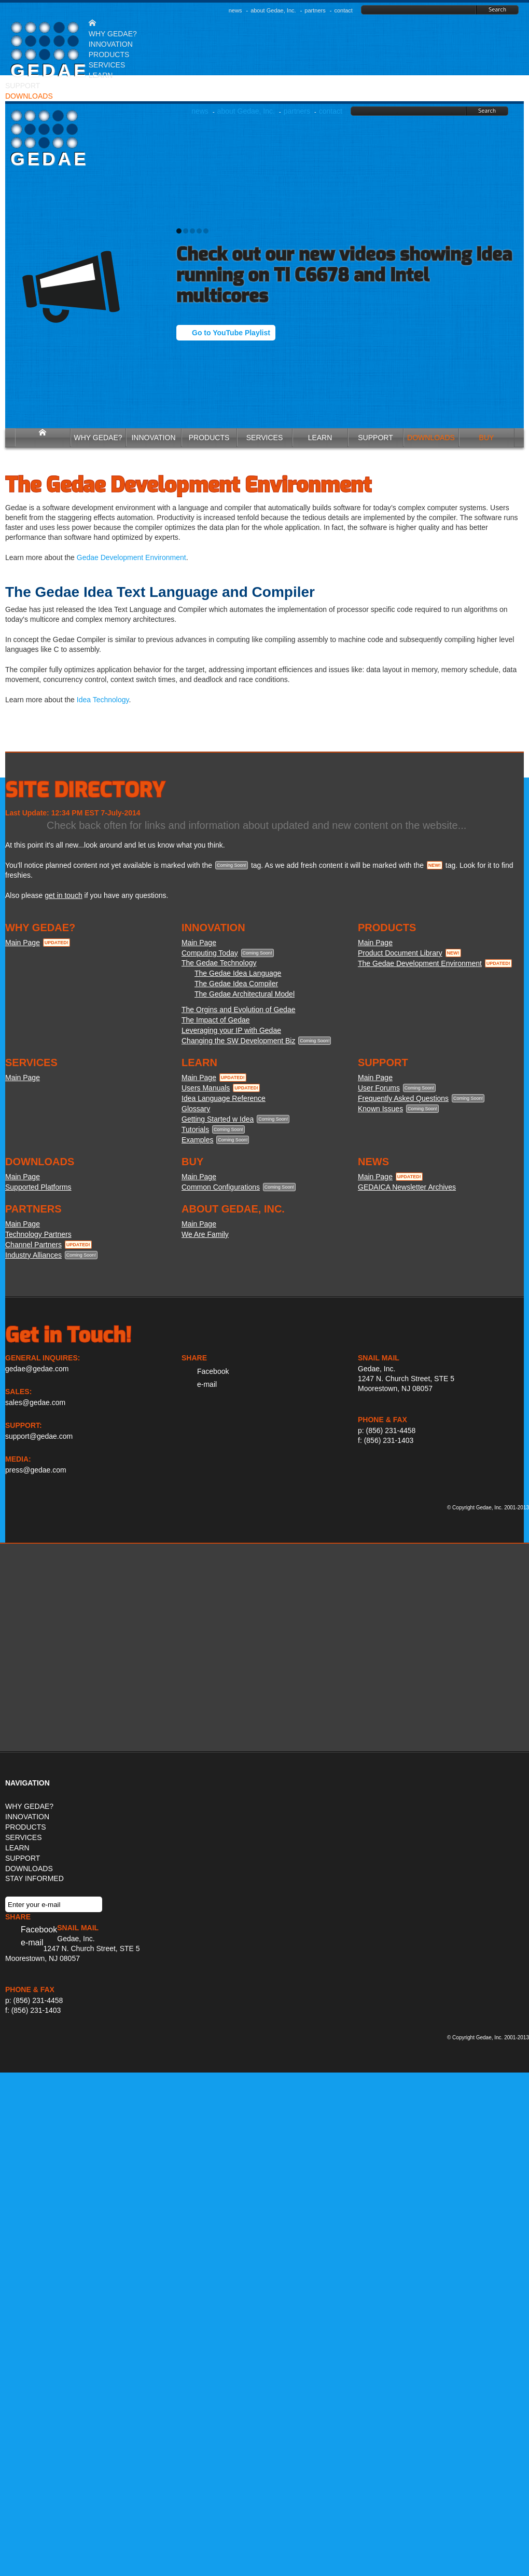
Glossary (196, 1109)
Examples (197, 1140)
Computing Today (210, 953)
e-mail (207, 1384)
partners (314, 10)
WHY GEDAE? (113, 34)
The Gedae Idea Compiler (236, 983)
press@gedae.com (35, 1470)
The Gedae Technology (219, 963)
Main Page (22, 942)
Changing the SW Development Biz (238, 1041)
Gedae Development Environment (131, 557)
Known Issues (380, 1109)
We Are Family (205, 1234)
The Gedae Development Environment (420, 963)
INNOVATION (111, 44)
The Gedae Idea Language (237, 973)
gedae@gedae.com (36, 1369)
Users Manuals (206, 1088)
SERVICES (107, 65)
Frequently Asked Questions (403, 1098)
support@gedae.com (39, 1436)
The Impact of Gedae (216, 1020)
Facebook (213, 1371)
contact (343, 10)
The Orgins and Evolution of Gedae (238, 1009)
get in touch (63, 895)
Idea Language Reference (224, 1098)
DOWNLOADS (29, 1868)
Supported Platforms (38, 1187)
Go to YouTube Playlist (231, 333)
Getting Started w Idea (218, 1119)
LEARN (101, 75)
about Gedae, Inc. (273, 10)
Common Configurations (221, 1187)
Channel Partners (33, 1245)
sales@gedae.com (35, 1402)
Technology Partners (38, 1234)
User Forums (379, 1088)
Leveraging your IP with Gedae (231, 1030)
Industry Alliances (33, 1255)
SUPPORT (22, 85)
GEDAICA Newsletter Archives (407, 1187)
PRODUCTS (109, 54)
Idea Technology (103, 700)
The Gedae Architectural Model (244, 994)
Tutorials (195, 1129)
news (235, 10)
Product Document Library (400, 953)
